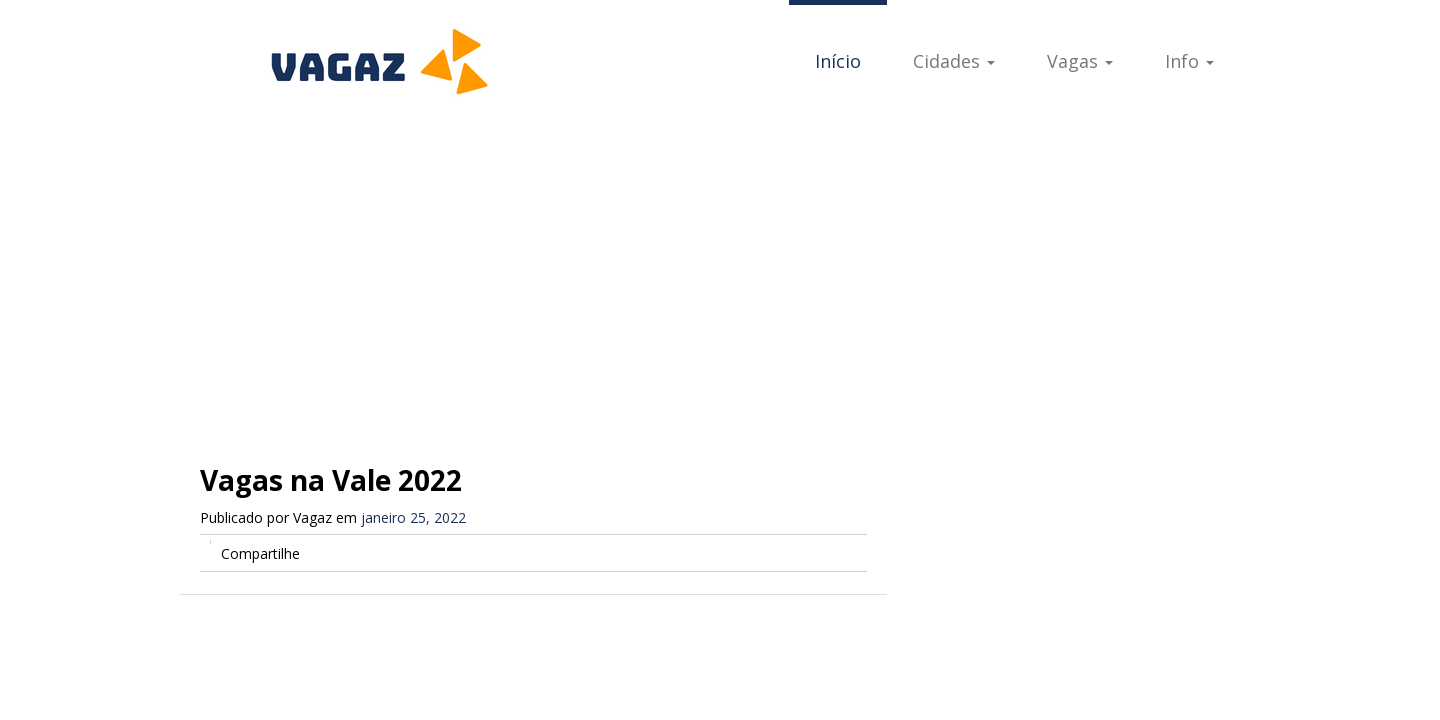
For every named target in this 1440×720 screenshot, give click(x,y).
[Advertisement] (720, 270)
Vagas (1080, 61)
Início (838, 61)
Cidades (954, 61)
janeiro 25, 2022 (413, 517)
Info (1189, 61)
